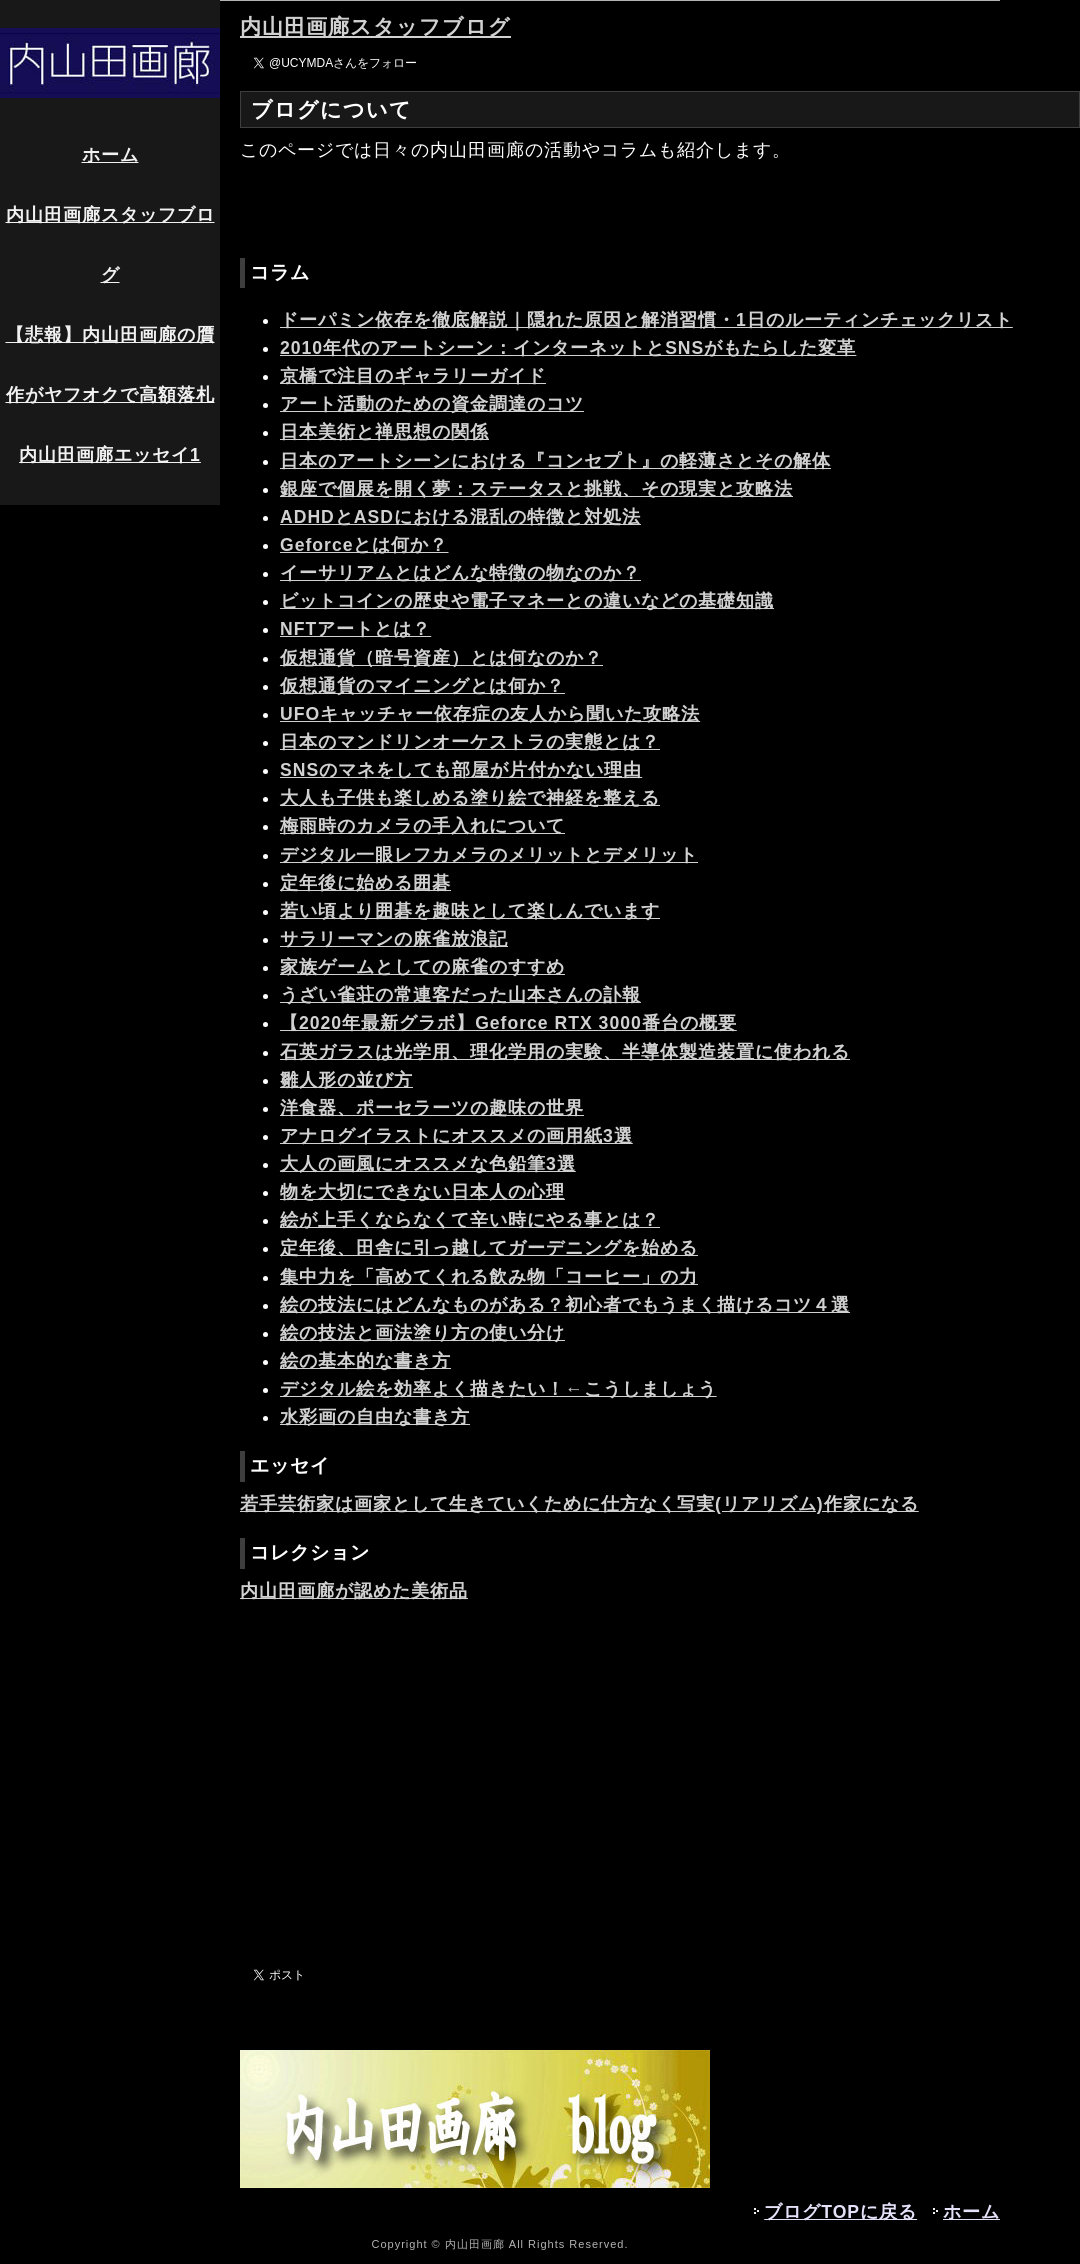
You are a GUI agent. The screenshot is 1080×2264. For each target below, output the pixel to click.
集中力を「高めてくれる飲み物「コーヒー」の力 (489, 1277)
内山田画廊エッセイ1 (110, 455)
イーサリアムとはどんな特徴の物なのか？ (460, 573)
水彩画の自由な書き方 (375, 1417)
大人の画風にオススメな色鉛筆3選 (428, 1164)
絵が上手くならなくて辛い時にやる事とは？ (470, 1220)
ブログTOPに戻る (840, 2212)
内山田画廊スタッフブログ (110, 245)
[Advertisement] (660, 1784)
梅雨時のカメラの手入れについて (422, 826)
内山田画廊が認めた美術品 (354, 1591)
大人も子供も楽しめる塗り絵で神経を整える (470, 798)
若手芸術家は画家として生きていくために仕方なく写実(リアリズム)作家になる (579, 1504)
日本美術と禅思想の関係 (384, 432)
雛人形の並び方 (346, 1080)
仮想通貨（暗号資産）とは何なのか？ (441, 658)
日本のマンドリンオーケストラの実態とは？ (470, 742)
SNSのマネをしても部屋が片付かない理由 (461, 770)
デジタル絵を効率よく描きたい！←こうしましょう (498, 1389)
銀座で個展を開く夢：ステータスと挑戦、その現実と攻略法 (536, 489)
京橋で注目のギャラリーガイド (413, 376)
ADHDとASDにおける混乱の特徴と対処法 (460, 517)
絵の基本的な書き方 (365, 1361)
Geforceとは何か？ (364, 545)
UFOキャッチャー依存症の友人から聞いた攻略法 (490, 714)
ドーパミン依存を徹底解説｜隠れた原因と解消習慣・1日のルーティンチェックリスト (646, 320)
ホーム (110, 155)
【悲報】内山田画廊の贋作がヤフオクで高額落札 (110, 365)
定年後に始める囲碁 (365, 883)
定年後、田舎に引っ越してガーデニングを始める (489, 1248)
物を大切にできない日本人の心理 (422, 1192)
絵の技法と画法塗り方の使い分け (422, 1333)
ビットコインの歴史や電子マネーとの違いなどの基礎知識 (527, 601)
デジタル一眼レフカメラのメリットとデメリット (489, 855)
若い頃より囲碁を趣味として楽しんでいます (470, 911)
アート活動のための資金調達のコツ (432, 404)
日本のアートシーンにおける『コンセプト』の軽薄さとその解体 (555, 461)
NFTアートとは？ (355, 629)
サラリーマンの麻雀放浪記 (394, 939)
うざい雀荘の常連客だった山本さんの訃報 (460, 995)
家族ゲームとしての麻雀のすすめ (422, 967)
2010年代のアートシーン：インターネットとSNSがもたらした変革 (568, 348)
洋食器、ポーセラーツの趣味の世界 (432, 1108)
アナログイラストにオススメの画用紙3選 (456, 1136)
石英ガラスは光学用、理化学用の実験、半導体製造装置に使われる (565, 1052)
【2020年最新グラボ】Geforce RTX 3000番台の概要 (508, 1023)
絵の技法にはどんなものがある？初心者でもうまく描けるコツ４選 (565, 1305)
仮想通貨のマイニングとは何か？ (422, 686)
